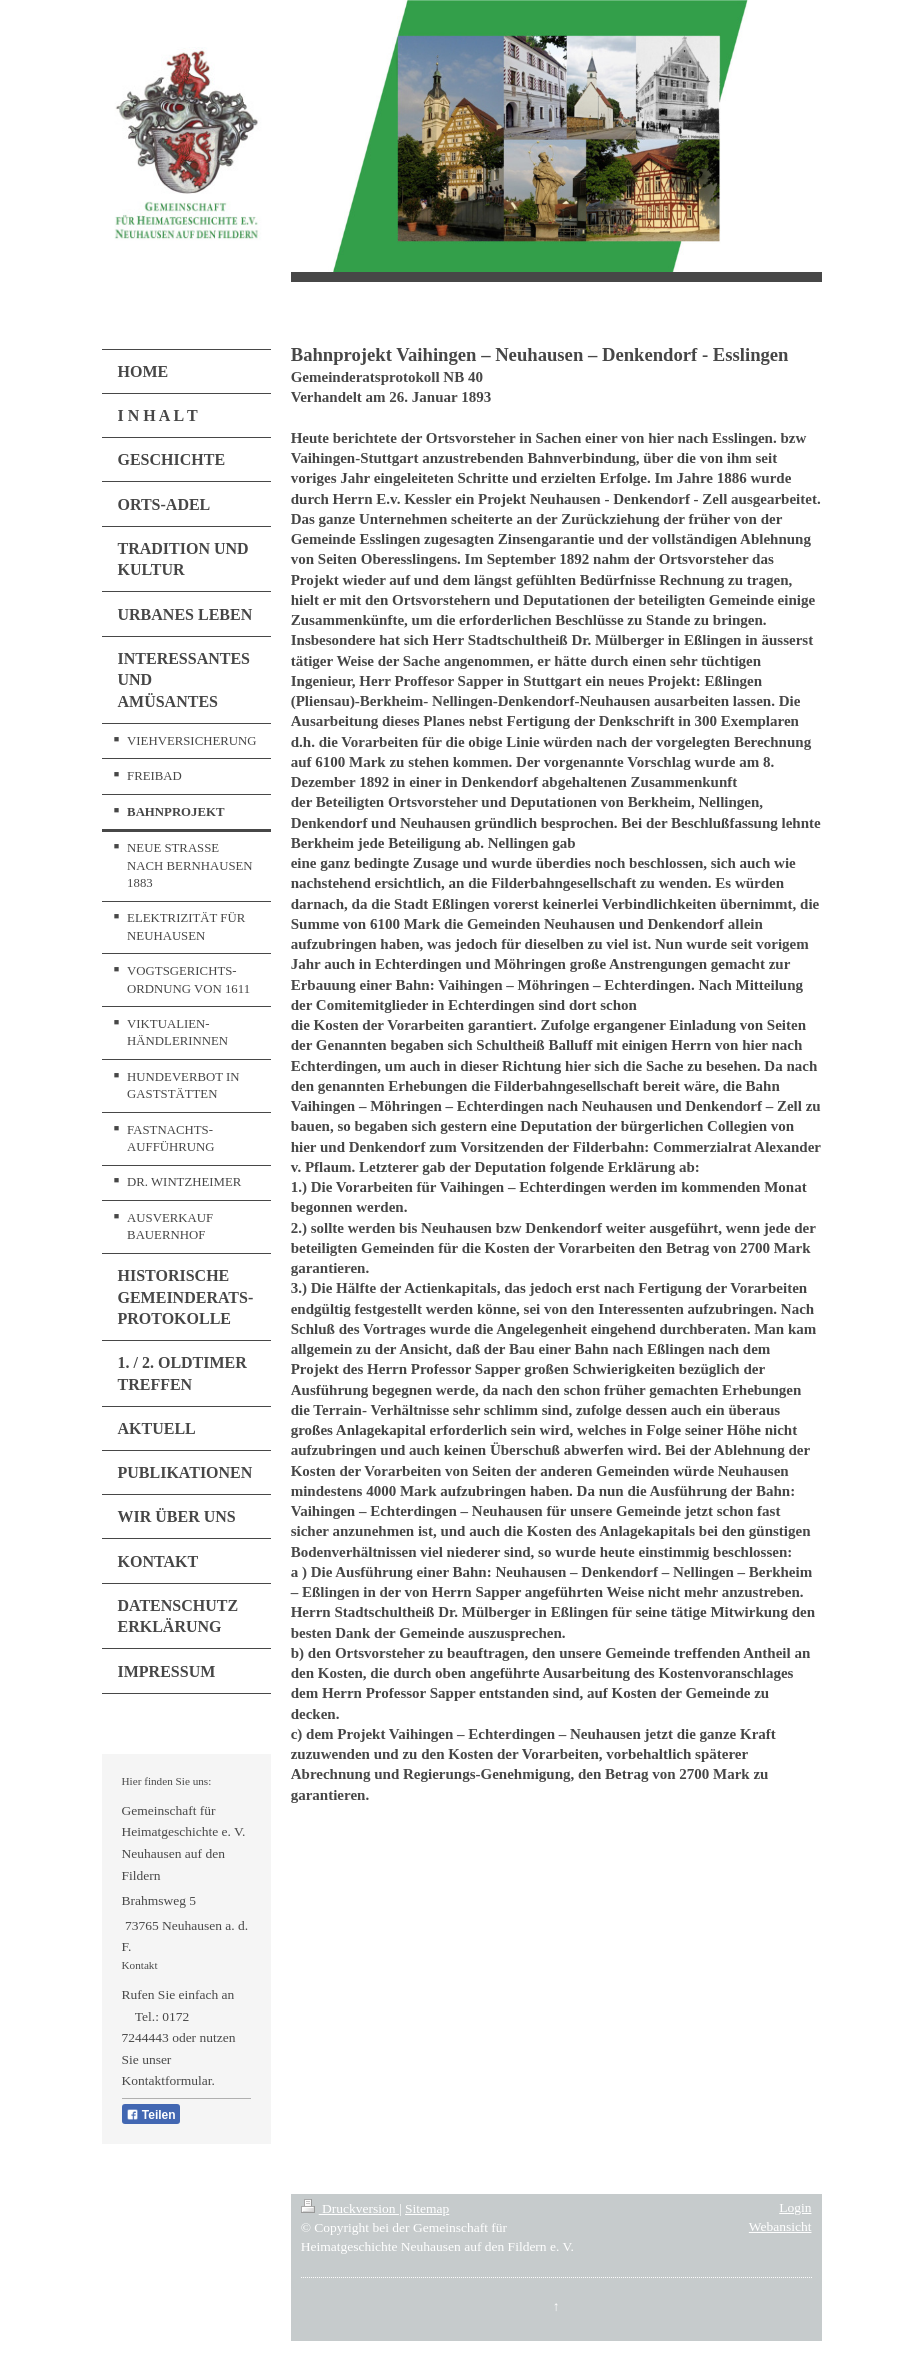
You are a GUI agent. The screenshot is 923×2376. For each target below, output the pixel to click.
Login (795, 2207)
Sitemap (427, 2208)
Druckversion (350, 2208)
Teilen (151, 2115)
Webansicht (780, 2226)
